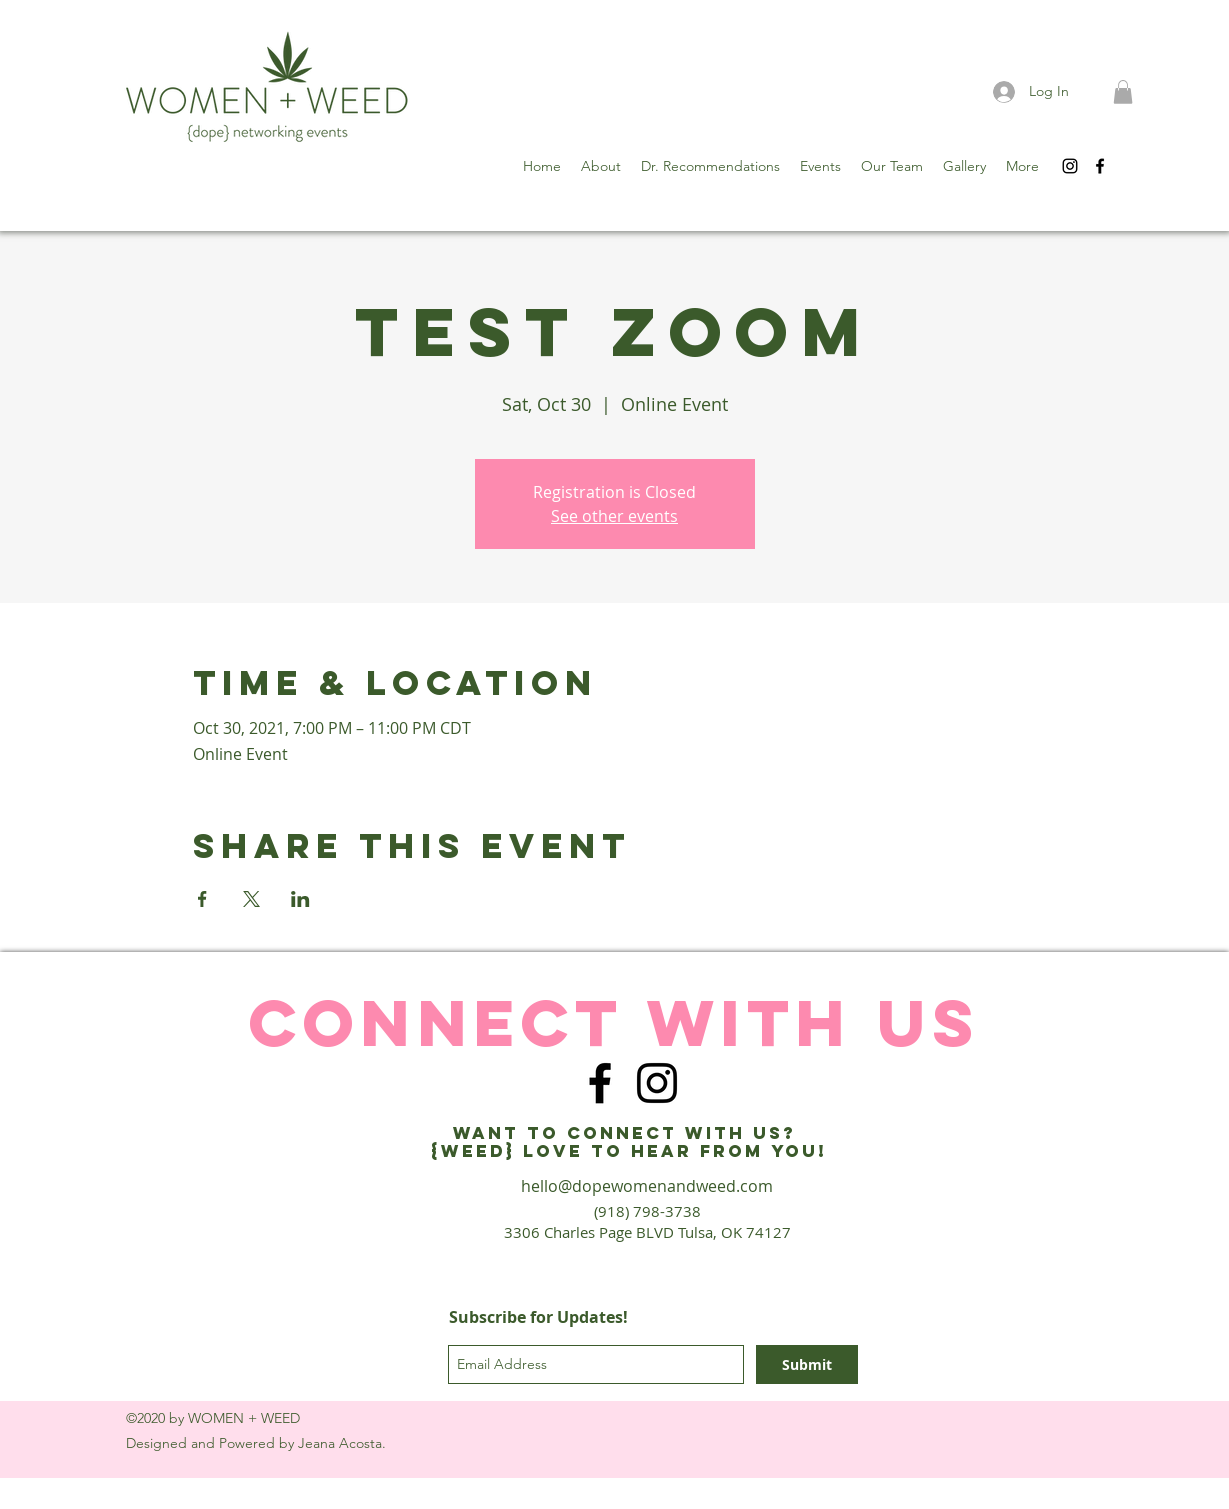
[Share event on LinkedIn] (300, 899)
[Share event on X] (251, 899)
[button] (1123, 92)
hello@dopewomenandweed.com (647, 1186)
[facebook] (1100, 166)
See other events (614, 516)
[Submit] (807, 1364)
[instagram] (1070, 166)
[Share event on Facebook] (202, 899)
